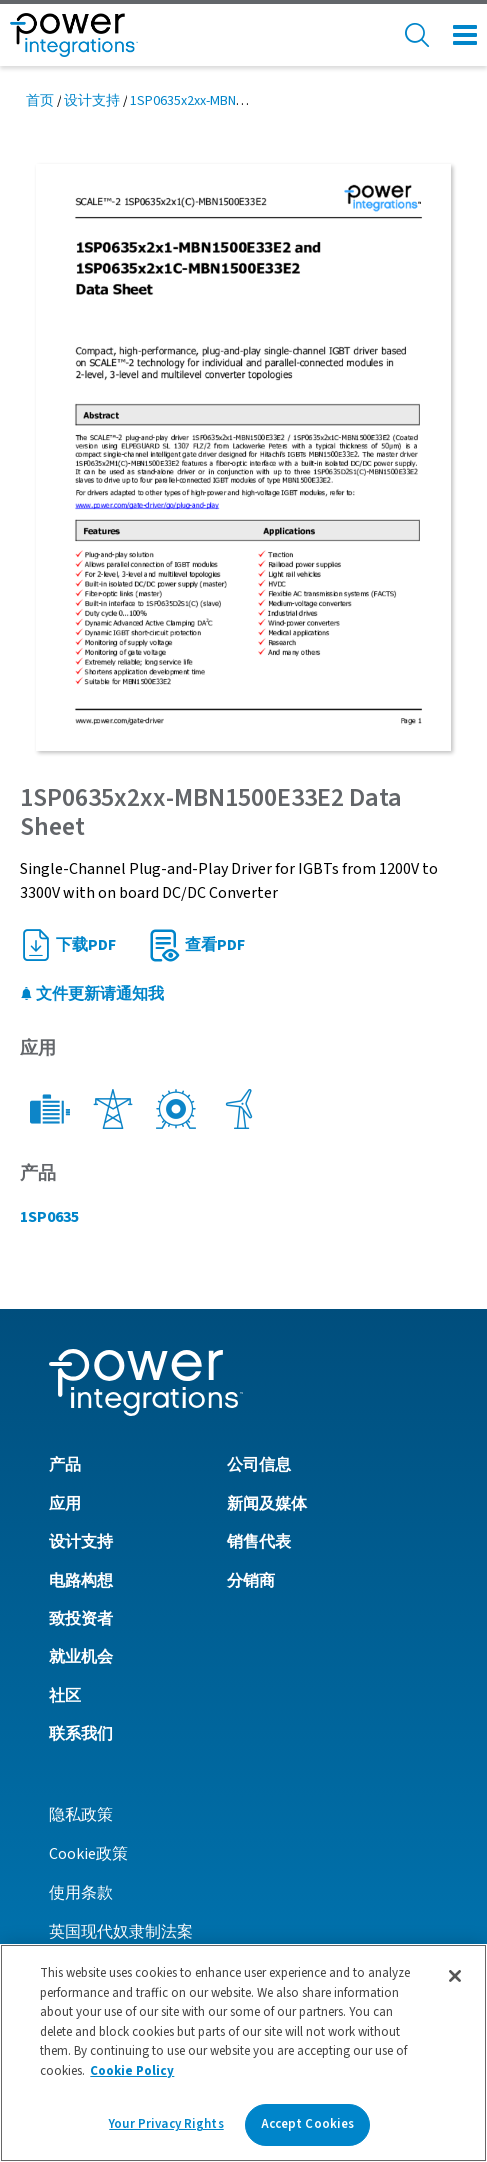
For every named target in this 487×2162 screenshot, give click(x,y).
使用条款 (81, 1893)
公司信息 (259, 1465)
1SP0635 (49, 1217)
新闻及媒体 (267, 1504)
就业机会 (81, 1657)
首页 (40, 101)
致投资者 (81, 1619)
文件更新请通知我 (92, 994)
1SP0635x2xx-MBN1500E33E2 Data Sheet (249, 101)
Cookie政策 (88, 1854)
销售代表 (259, 1542)
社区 (65, 1696)
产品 (65, 1465)
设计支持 (92, 101)
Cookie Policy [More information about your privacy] (132, 2071)
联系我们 (81, 1734)
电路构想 (81, 1581)
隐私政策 (81, 1815)
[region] (243, 2053)
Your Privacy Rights (166, 2124)
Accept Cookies (308, 2124)
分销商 (251, 1581)
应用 (65, 1504)
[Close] (455, 1976)
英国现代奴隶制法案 (121, 1932)
